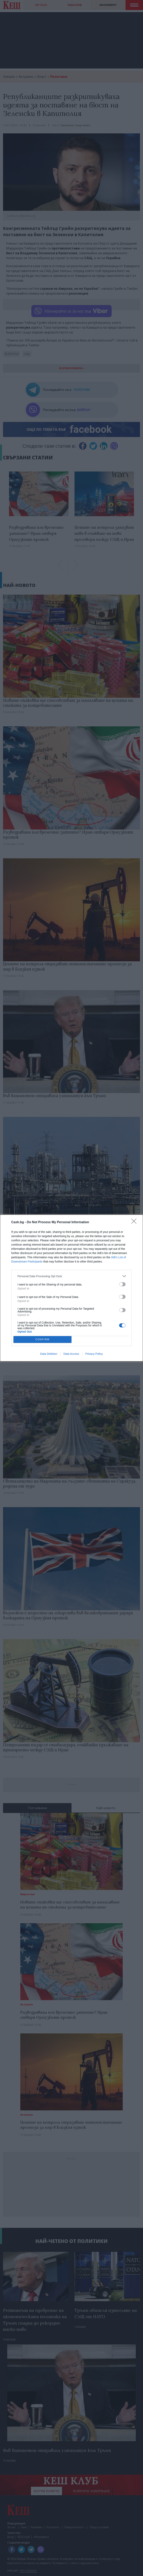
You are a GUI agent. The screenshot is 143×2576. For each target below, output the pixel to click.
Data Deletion (48, 1353)
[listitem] (71, 1276)
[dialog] (71, 1288)
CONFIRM (42, 1339)
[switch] (122, 1284)
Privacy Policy (94, 1353)
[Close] (135, 1222)
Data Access (71, 1353)
